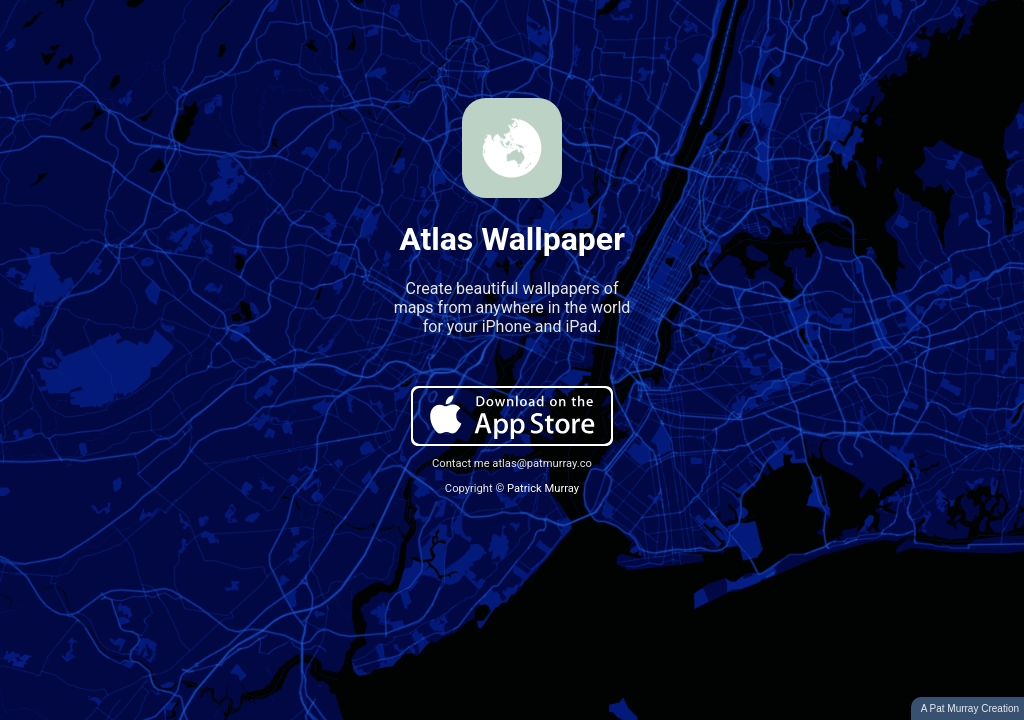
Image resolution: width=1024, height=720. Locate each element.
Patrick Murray (543, 488)
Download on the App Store (512, 416)
